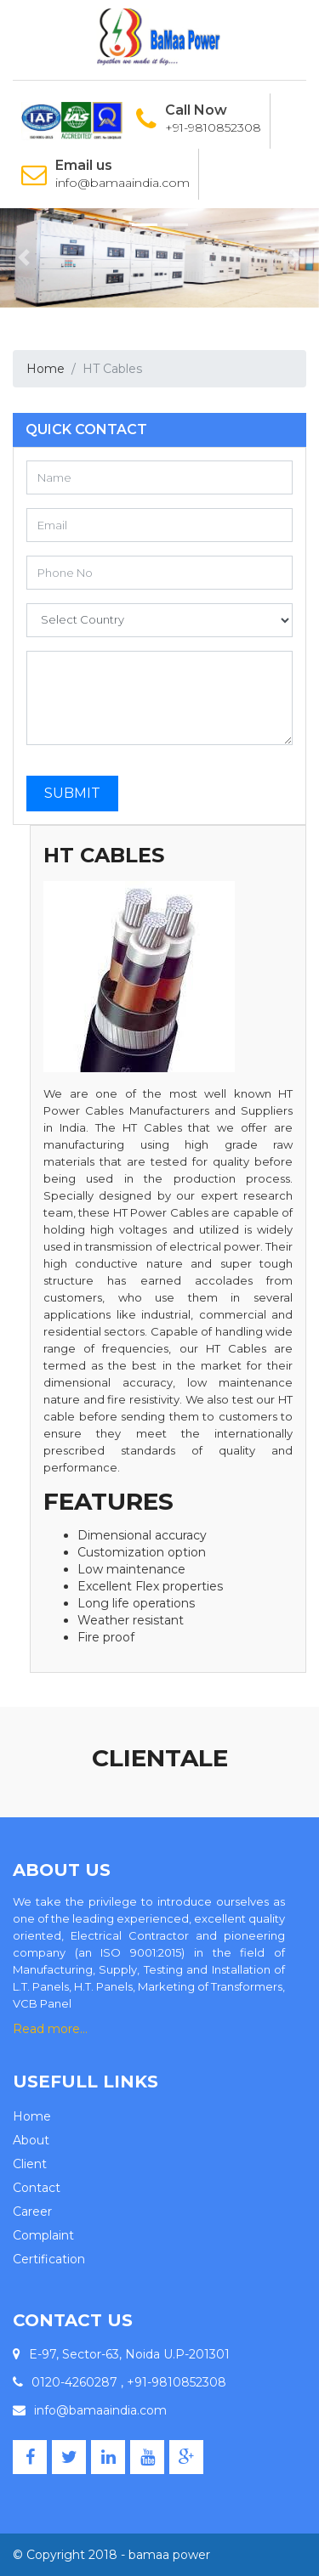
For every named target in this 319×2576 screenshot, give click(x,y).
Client (30, 2164)
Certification (49, 2259)
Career (32, 2211)
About (31, 2140)
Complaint (43, 2235)
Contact (36, 2187)
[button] (24, 258)
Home (45, 368)
